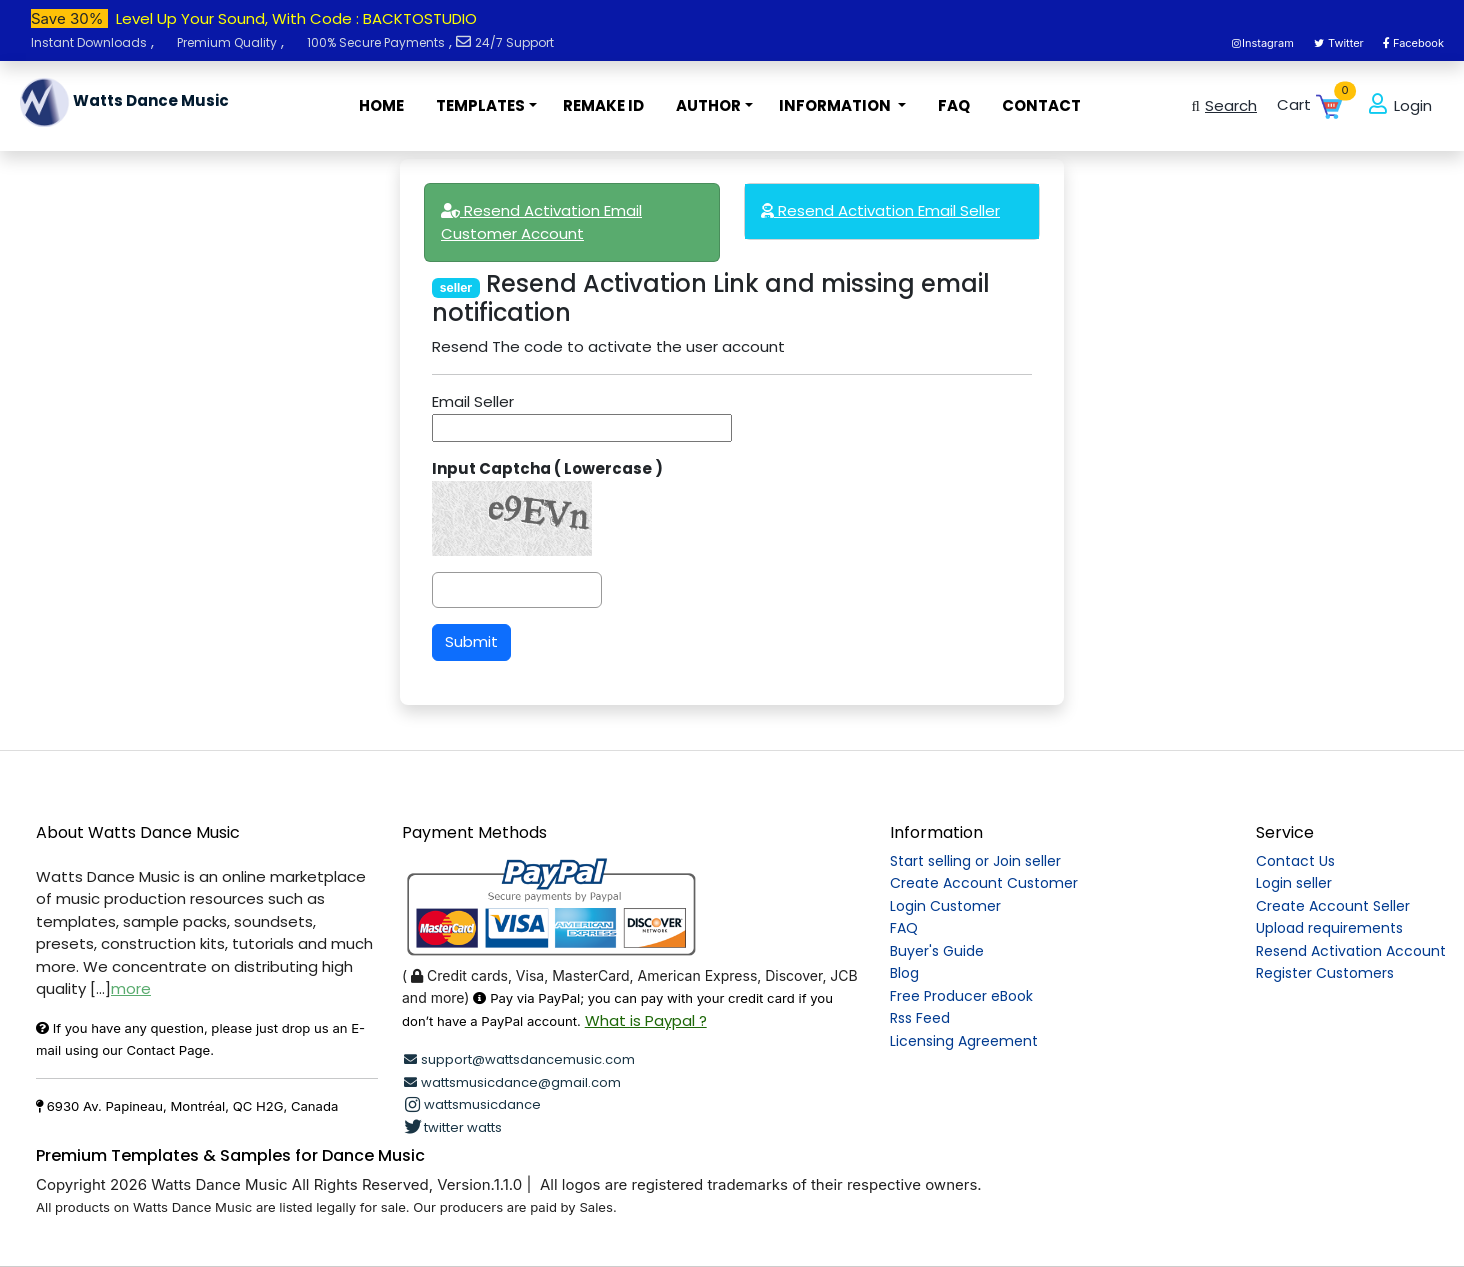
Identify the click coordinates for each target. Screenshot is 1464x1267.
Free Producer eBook (961, 996)
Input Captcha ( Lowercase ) (547, 468)
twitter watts (452, 1127)
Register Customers (1325, 973)
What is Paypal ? (646, 1020)
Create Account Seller (1333, 906)
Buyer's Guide (937, 951)
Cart (1311, 106)
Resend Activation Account (1351, 951)
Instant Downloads (89, 42)
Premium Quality (227, 42)
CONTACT (1041, 105)
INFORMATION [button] (836, 105)
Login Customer (945, 906)
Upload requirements (1329, 928)
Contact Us (1295, 861)
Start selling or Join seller (975, 861)
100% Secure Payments (376, 42)
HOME (381, 105)
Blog (904, 973)
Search (1221, 105)
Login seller (1294, 883)
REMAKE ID (603, 105)
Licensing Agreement (964, 1041)
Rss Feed (920, 1018)
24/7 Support (514, 42)
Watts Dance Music (124, 102)
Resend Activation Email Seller (880, 210)
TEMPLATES (480, 105)
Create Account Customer (984, 883)
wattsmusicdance (471, 1104)
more (131, 988)
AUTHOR (708, 105)
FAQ (954, 105)
